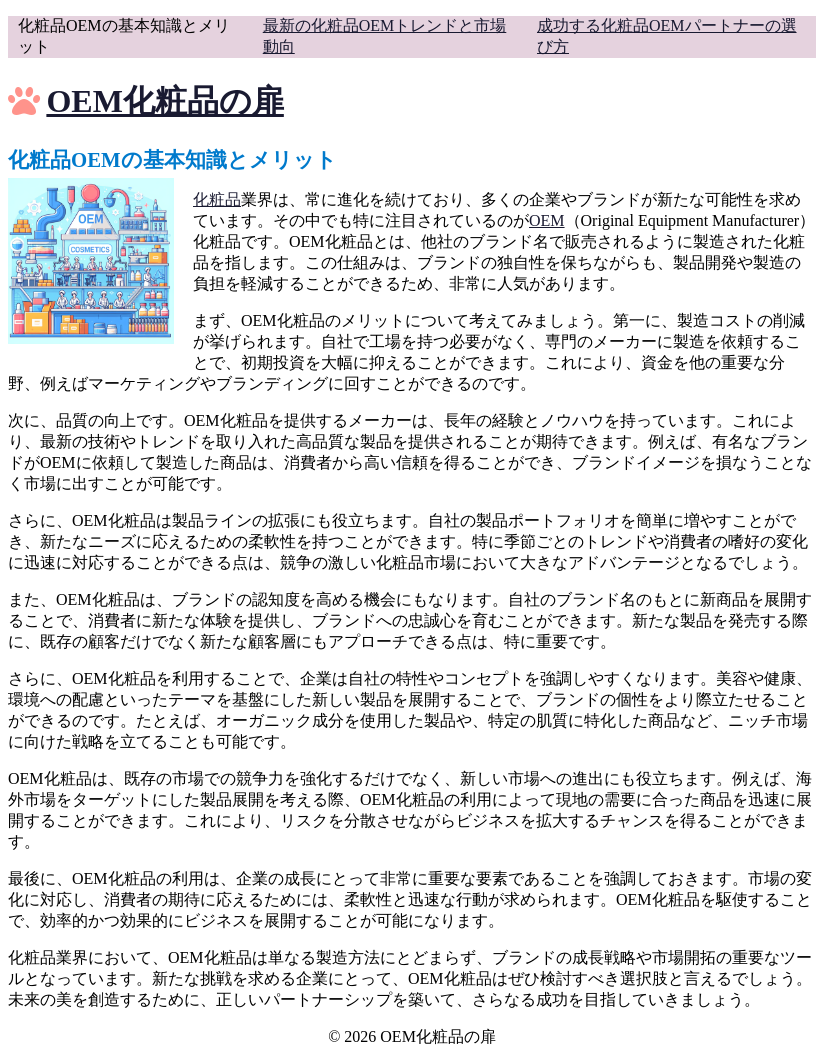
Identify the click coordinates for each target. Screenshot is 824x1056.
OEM (547, 220)
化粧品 (217, 199)
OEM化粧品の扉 (164, 101)
